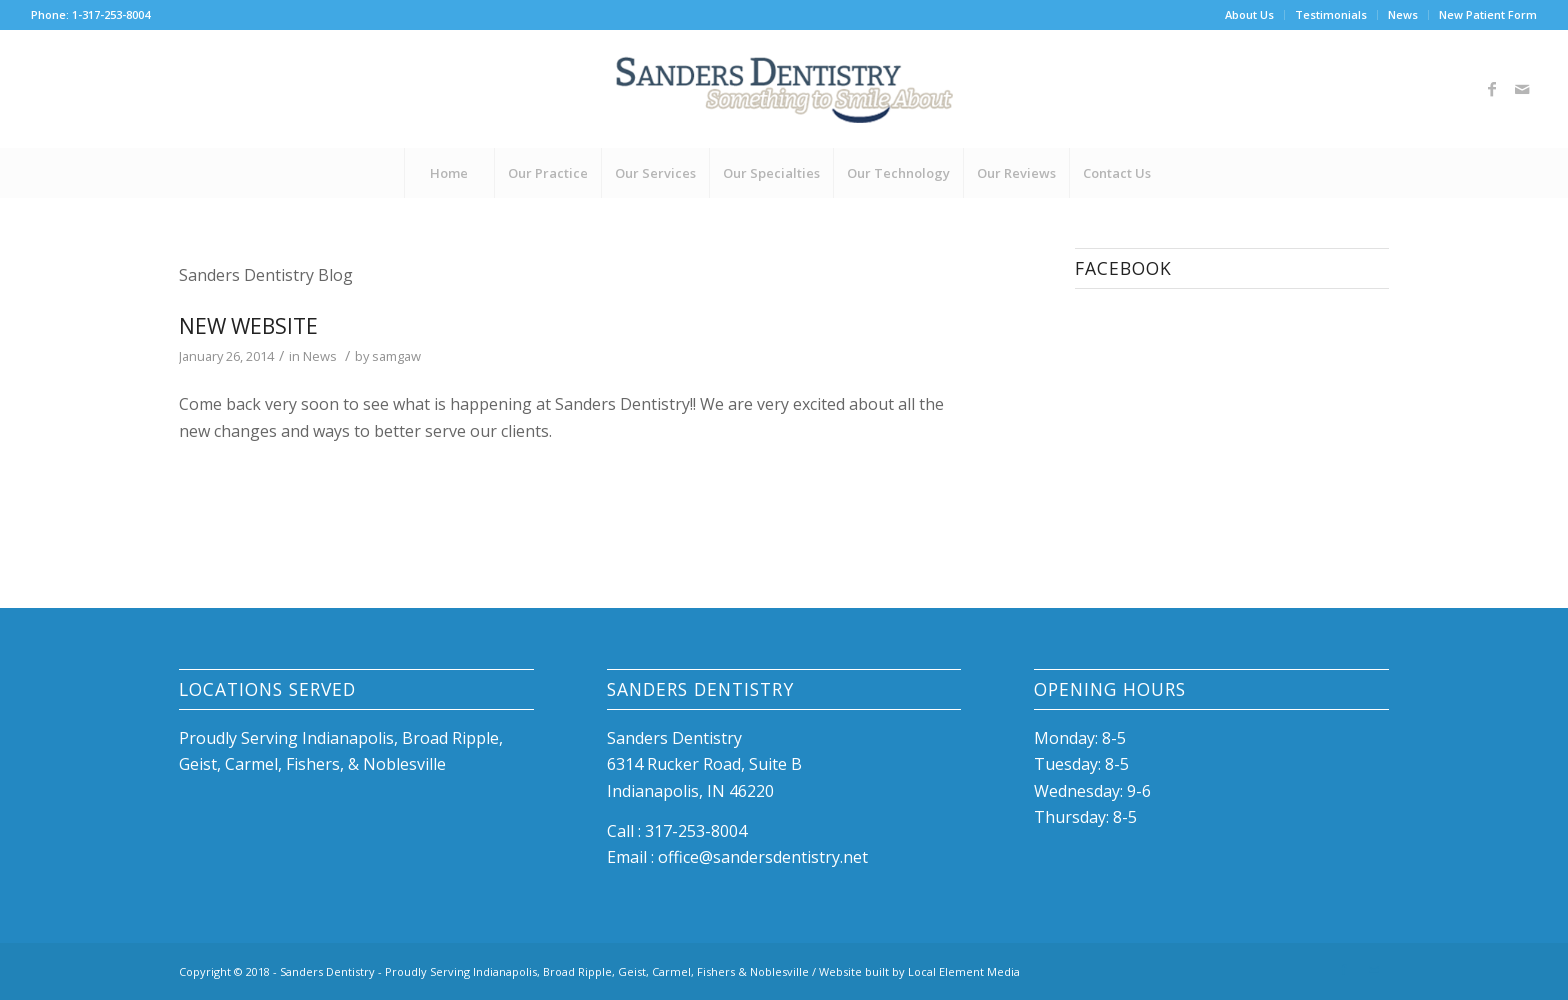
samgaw (396, 356)
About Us (1249, 14)
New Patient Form (1488, 14)
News (1403, 14)
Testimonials (1331, 14)
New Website (248, 326)
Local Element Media (964, 971)
